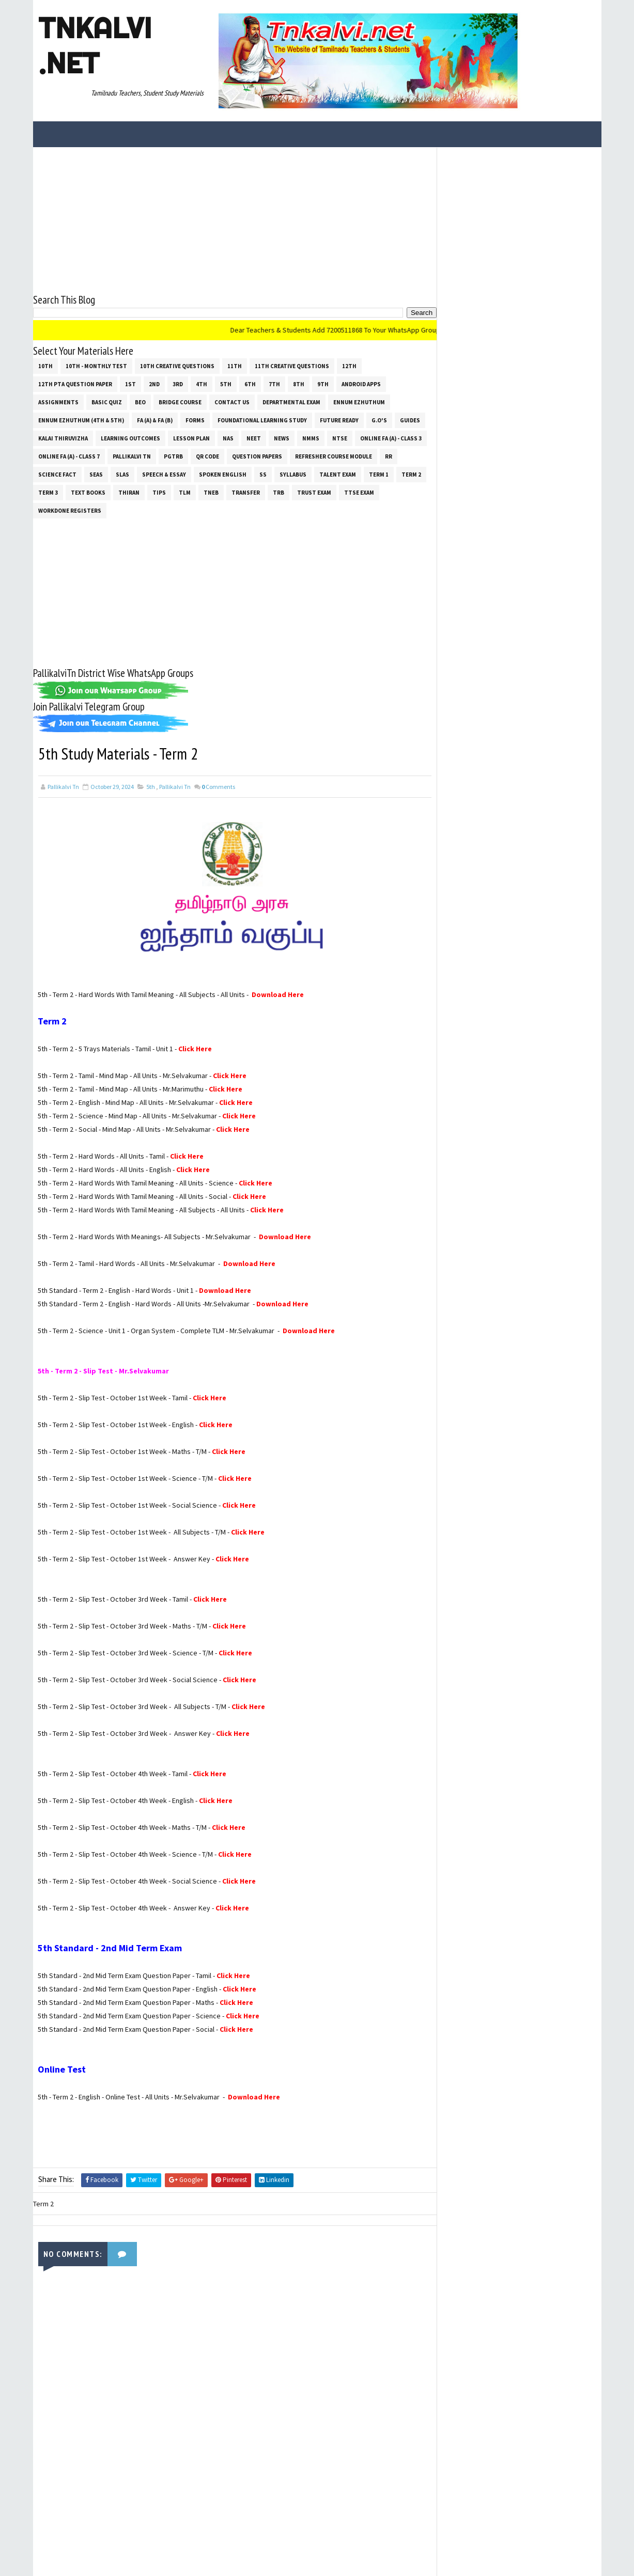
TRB (278, 492)
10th (45, 365)
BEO (140, 401)
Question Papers (257, 456)
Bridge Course (180, 401)
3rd (178, 383)
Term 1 (379, 474)
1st (130, 383)
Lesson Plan (191, 437)
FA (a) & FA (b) (155, 419)
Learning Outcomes (130, 437)
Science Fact (57, 474)
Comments (218, 786)
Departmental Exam (291, 401)
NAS (228, 437)
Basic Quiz (106, 401)
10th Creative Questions (177, 365)
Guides (410, 419)
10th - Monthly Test (96, 365)
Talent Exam (337, 474)
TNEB (211, 492)
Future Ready (339, 419)
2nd (154, 383)
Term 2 (411, 474)
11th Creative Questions (292, 365)
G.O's (379, 419)
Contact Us (232, 401)
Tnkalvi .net (94, 45)
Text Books (88, 492)
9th (323, 383)
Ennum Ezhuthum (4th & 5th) (81, 419)
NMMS (310, 437)
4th (201, 383)
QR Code (207, 456)
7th (274, 383)
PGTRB (173, 456)
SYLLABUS (293, 474)
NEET (253, 437)
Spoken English (222, 474)
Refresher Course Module (333, 456)
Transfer (245, 492)
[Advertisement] (231, 219)
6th (250, 383)
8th (298, 383)
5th (225, 383)
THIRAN (129, 492)
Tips (159, 492)
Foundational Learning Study (262, 419)
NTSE (339, 437)
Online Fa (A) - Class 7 (69, 456)
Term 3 (48, 492)
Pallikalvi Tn (132, 456)
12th (349, 365)
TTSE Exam (359, 492)
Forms (195, 419)
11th (234, 365)
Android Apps (361, 383)
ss (263, 474)
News (281, 437)
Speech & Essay (164, 474)
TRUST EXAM (314, 492)
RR (388, 456)
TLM (185, 492)
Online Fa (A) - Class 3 (391, 437)
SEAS (96, 474)
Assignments (58, 401)
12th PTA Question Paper (75, 383)
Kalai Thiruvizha (63, 437)
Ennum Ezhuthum (359, 401)
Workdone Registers (69, 510)
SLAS (122, 474)
